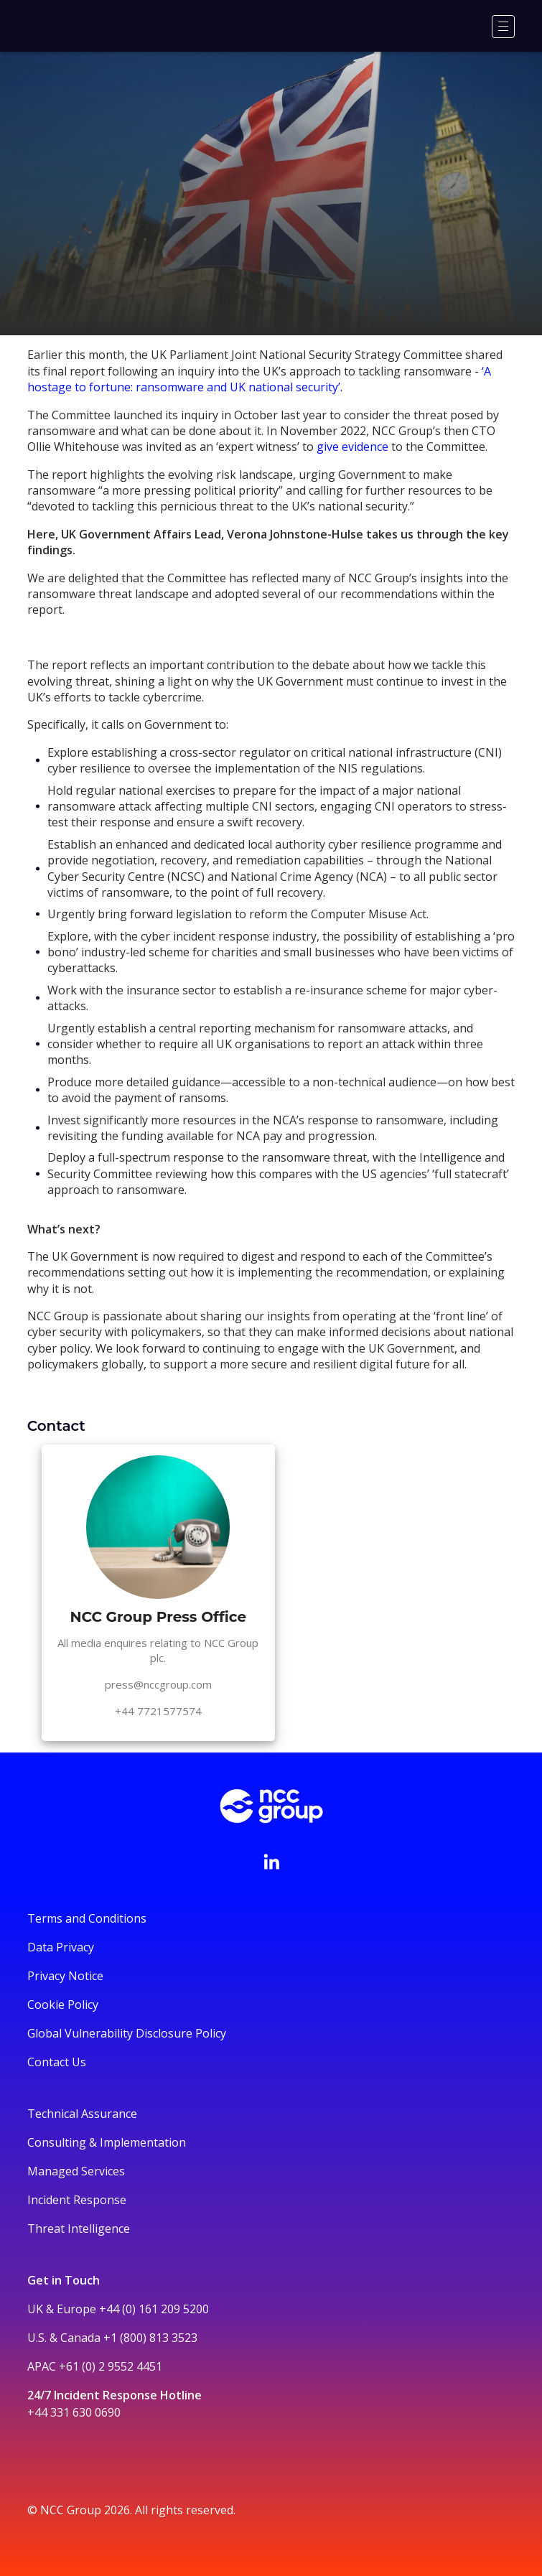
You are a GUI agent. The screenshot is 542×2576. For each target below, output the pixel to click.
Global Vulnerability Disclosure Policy (126, 2033)
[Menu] (503, 26)
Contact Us (56, 2062)
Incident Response (76, 2200)
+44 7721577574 (158, 1711)
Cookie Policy (62, 2004)
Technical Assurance (82, 2114)
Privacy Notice (65, 1976)
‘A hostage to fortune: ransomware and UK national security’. (259, 379)
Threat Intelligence (78, 2228)
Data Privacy (60, 1947)
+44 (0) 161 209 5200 (154, 2309)
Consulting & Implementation (106, 2142)
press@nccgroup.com (158, 1684)
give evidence (352, 446)
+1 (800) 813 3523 (150, 2338)
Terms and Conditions (86, 1918)
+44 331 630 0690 (74, 2412)
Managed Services (76, 2171)
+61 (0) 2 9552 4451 (110, 2366)
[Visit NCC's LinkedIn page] (271, 1862)
